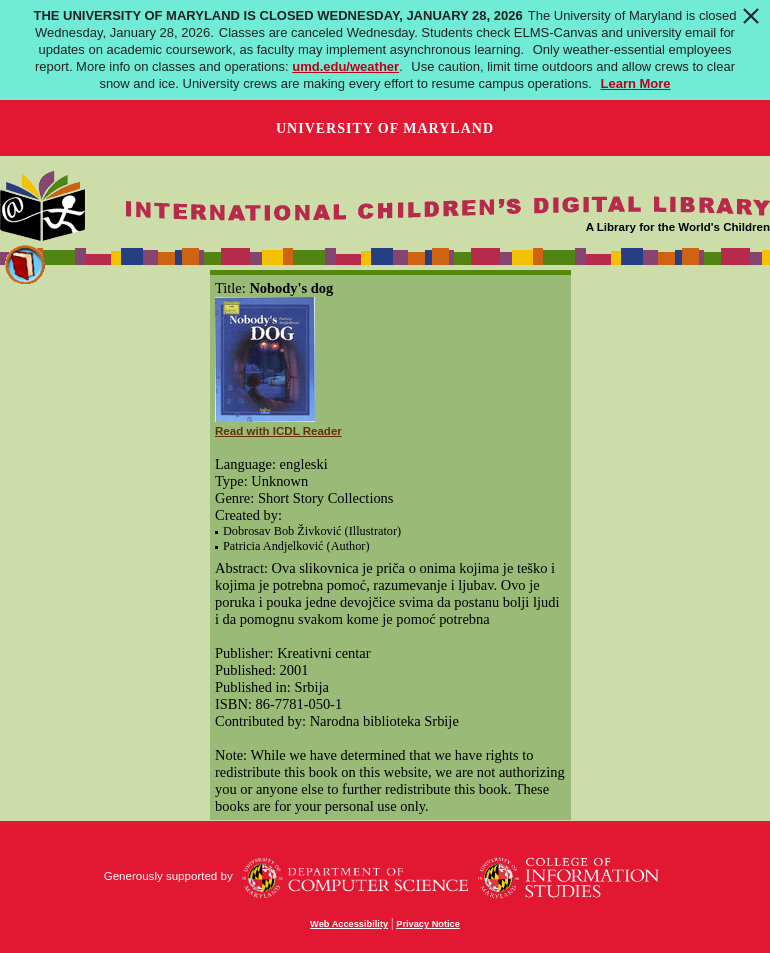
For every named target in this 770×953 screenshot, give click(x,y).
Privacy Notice (428, 924)
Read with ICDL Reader (278, 431)
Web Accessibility (349, 924)
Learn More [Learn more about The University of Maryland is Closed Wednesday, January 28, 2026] (636, 83)
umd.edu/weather (345, 66)
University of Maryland (385, 128)
